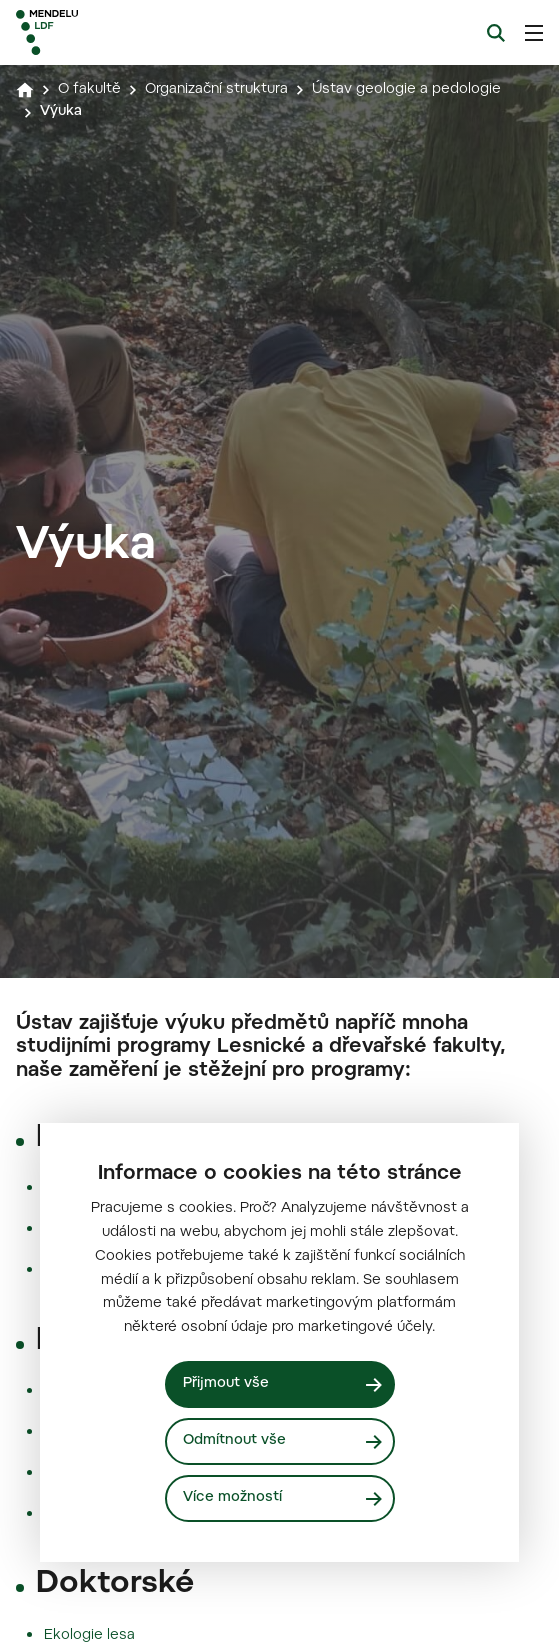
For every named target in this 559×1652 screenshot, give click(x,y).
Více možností (232, 1498)
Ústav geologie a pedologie (406, 90)
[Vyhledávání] (496, 33)
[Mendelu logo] (116, 32)
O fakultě (89, 90)
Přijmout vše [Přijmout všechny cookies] (226, 1384)
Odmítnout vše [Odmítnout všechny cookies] (234, 1441)
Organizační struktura (216, 90)
